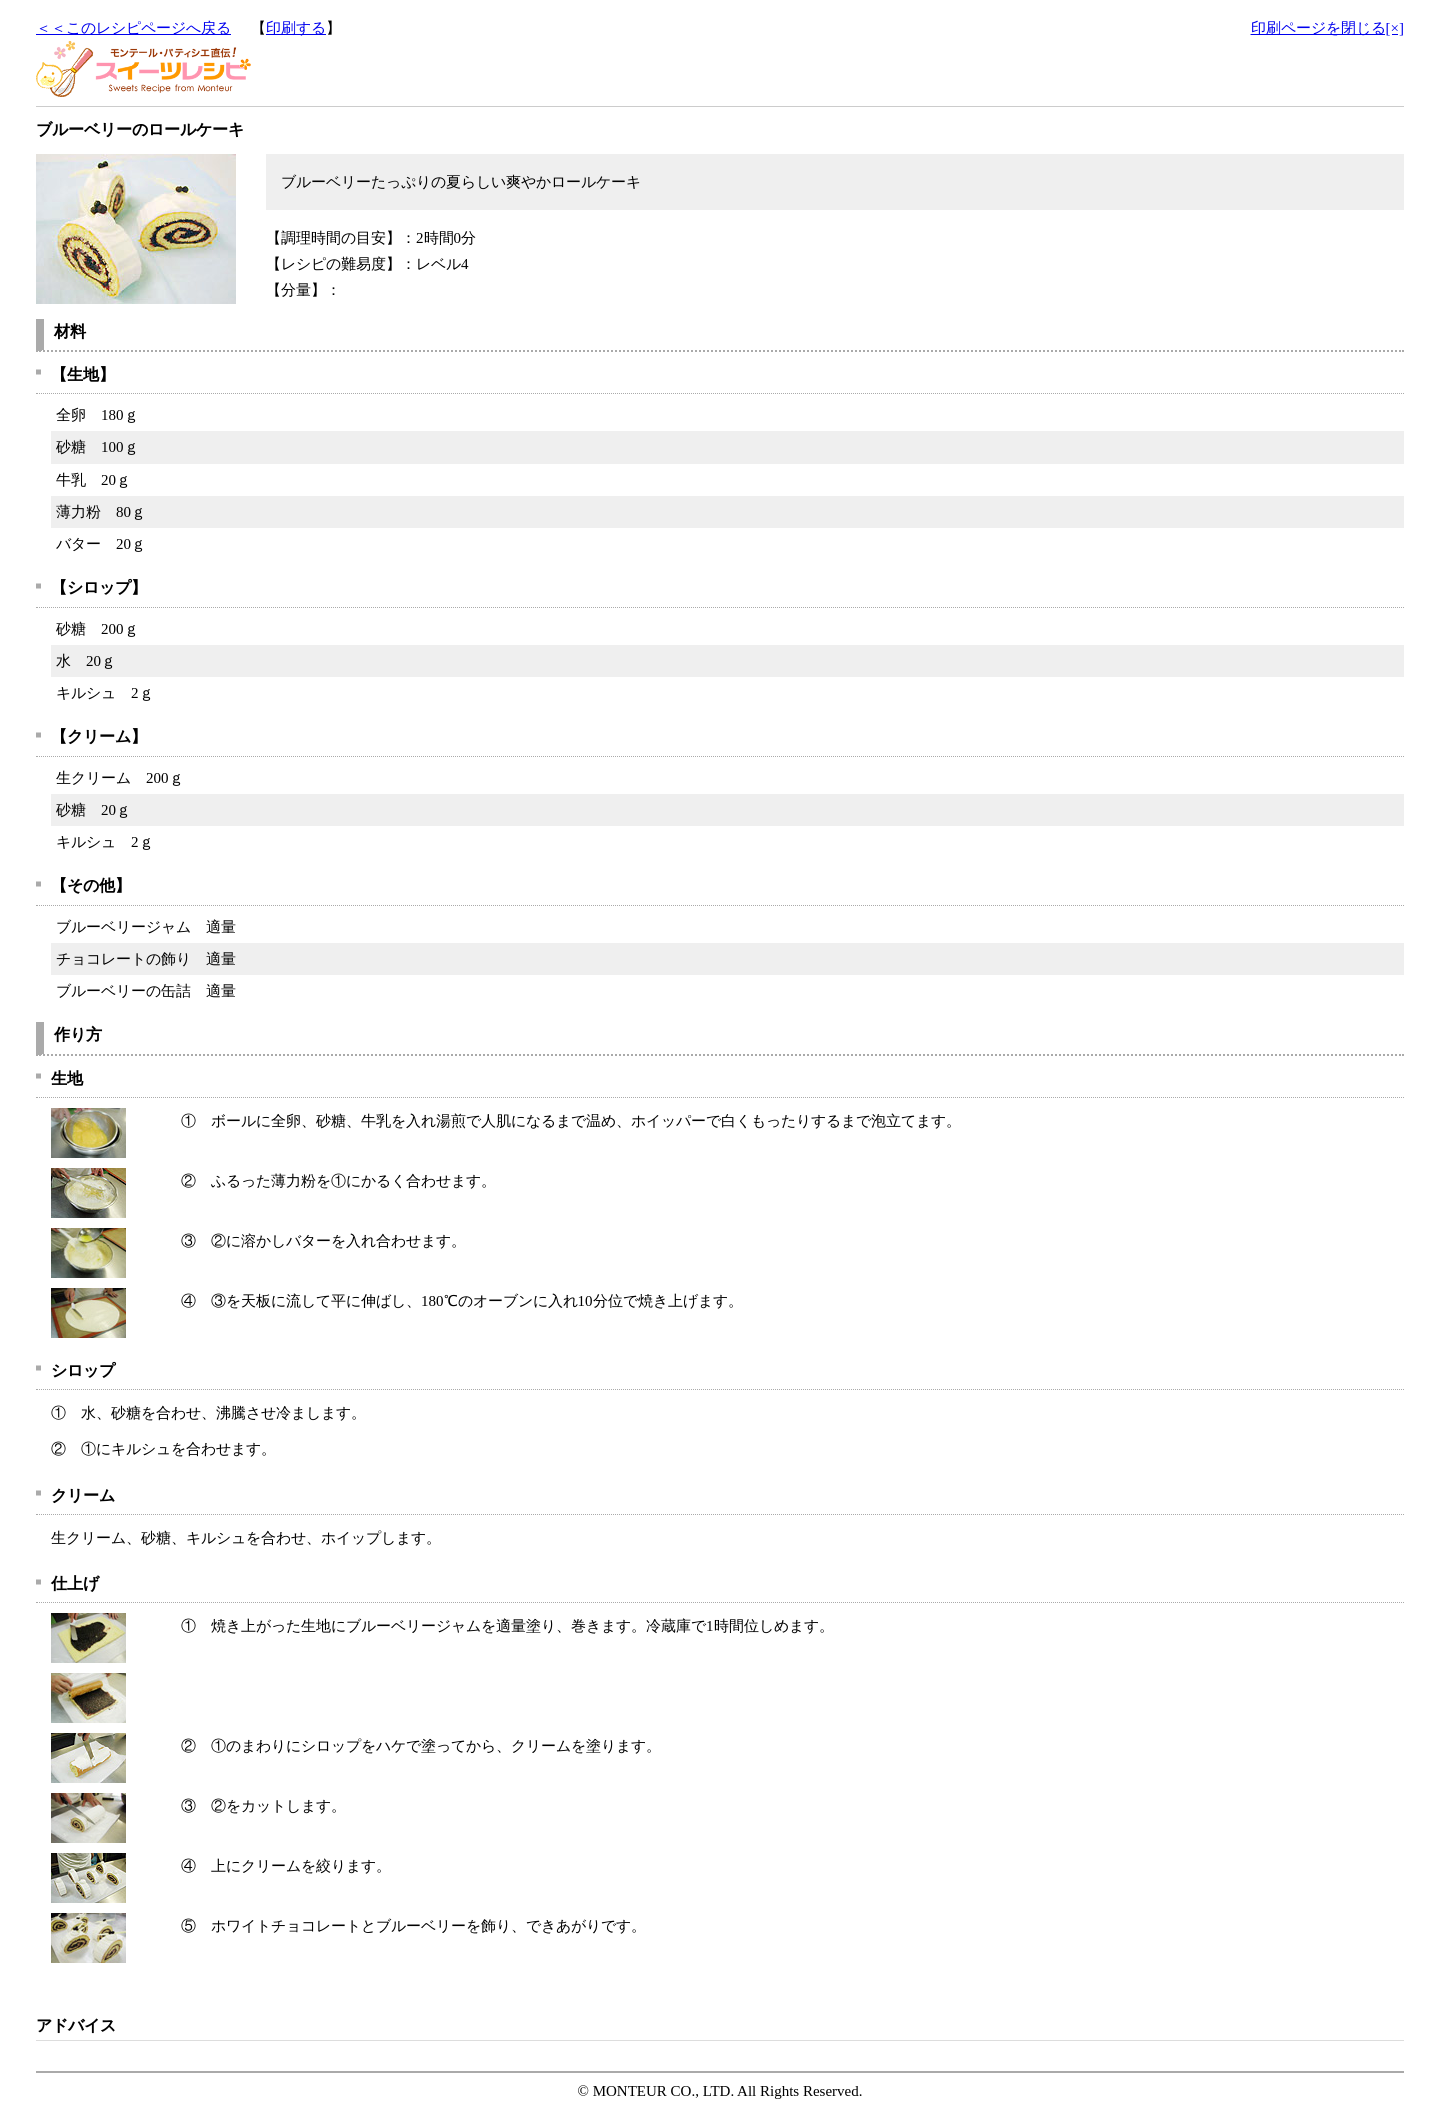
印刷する (296, 28)
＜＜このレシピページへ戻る (133, 28)
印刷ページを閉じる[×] (1327, 28)
